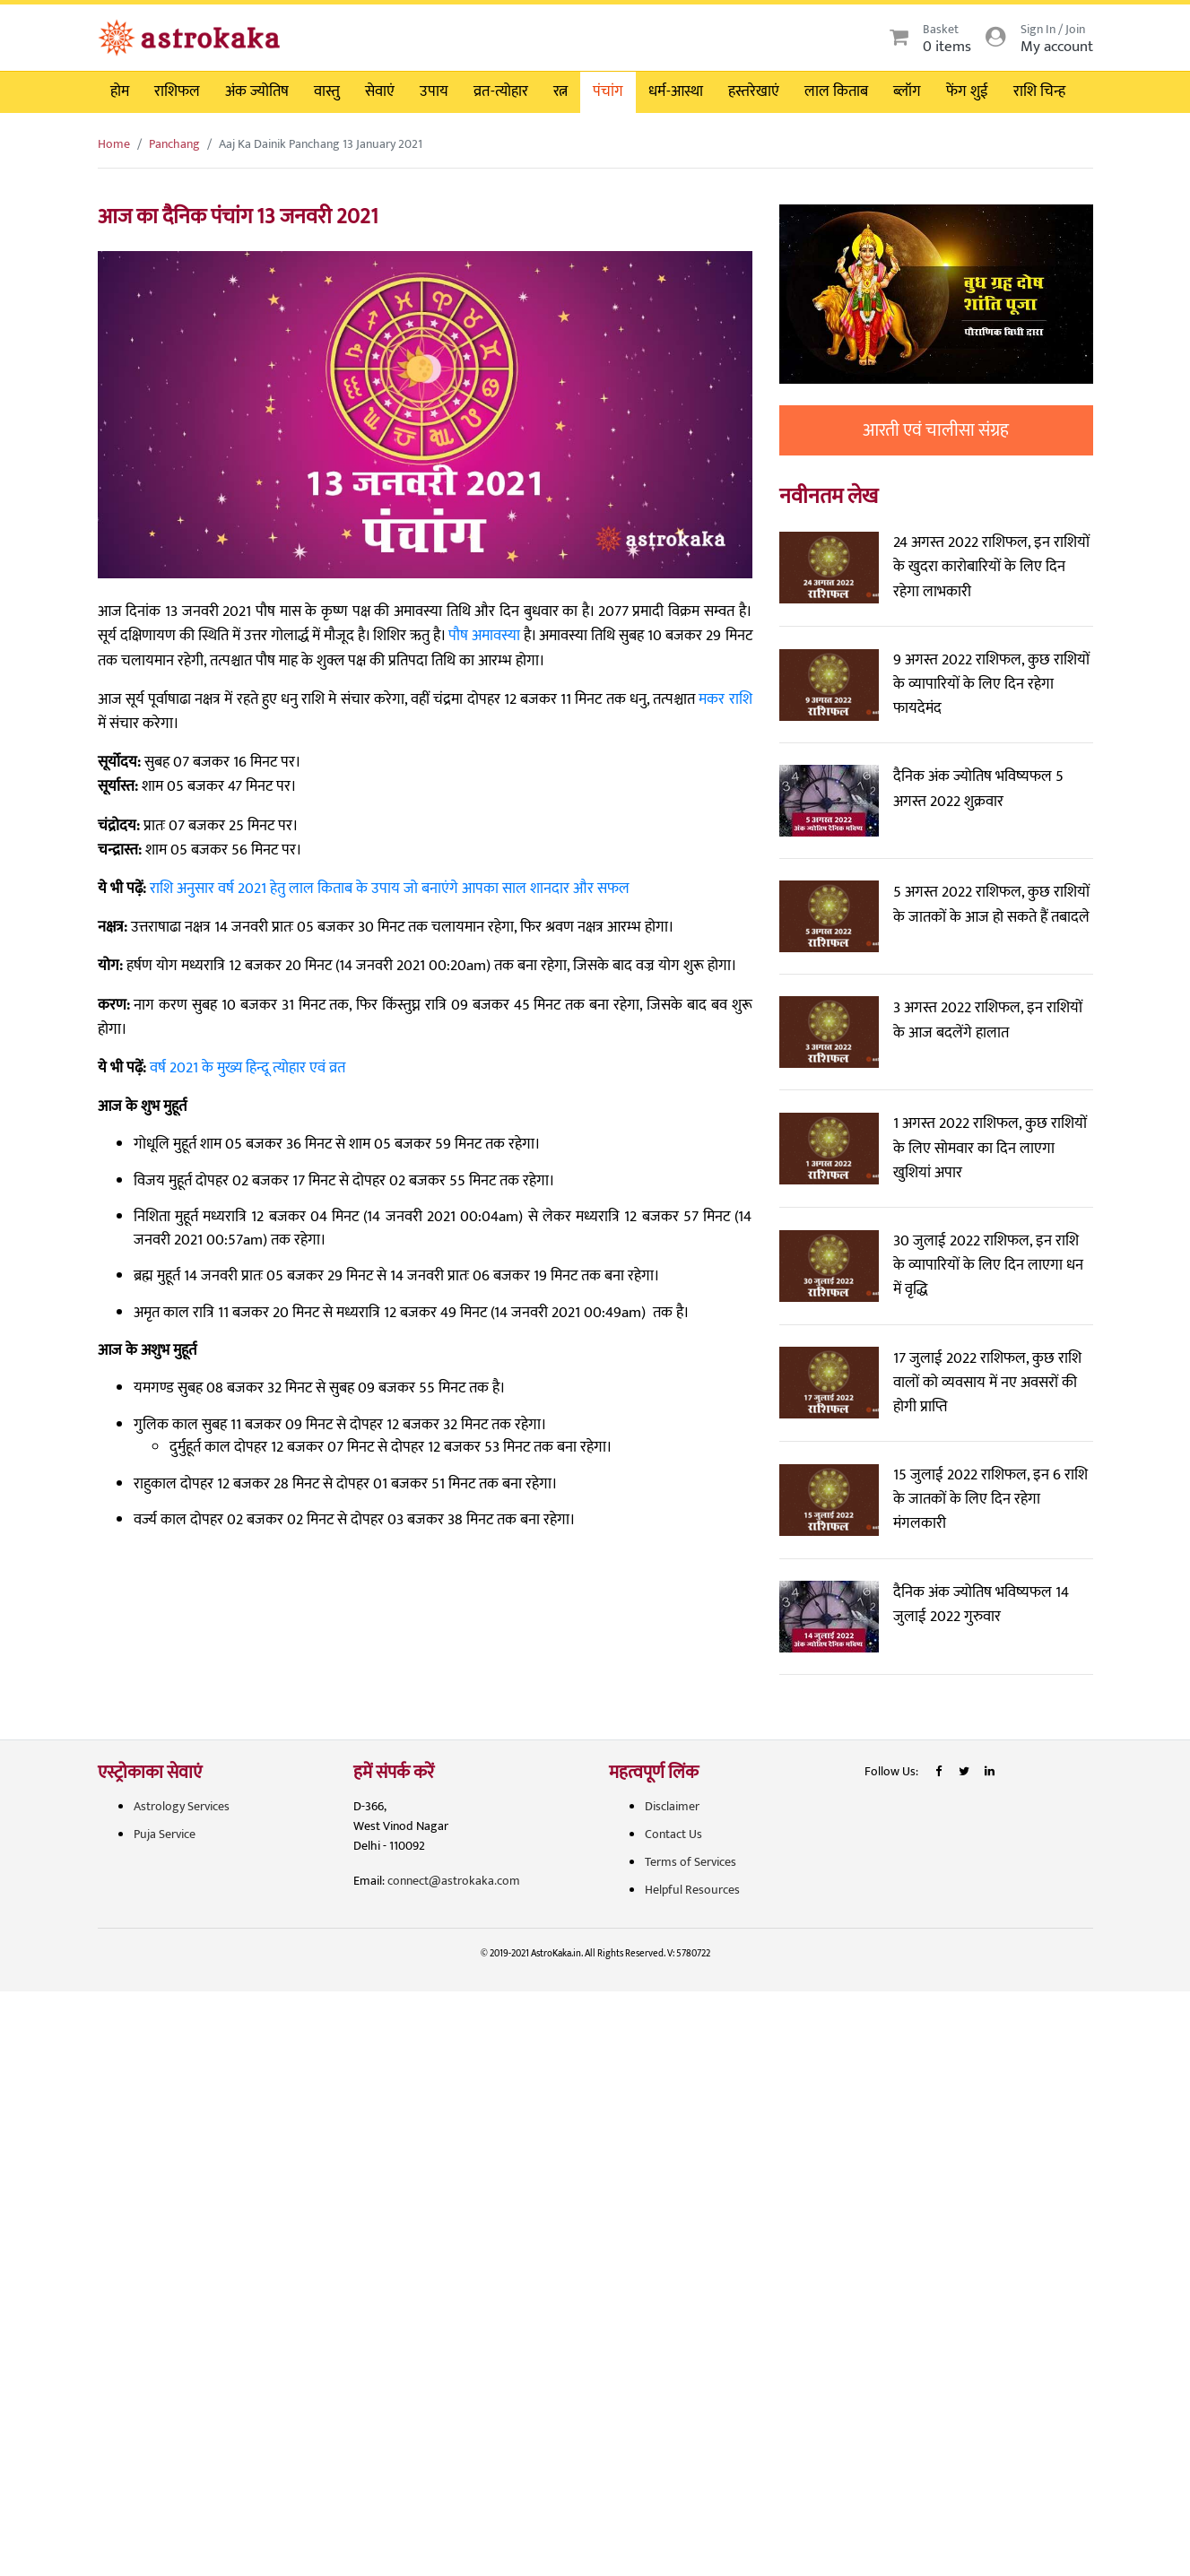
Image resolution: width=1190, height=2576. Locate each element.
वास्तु (327, 91)
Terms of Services (690, 1862)
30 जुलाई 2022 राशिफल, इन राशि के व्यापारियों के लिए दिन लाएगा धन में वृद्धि (988, 1265)
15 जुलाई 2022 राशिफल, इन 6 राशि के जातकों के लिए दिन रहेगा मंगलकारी (990, 1499)
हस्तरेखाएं (753, 91)
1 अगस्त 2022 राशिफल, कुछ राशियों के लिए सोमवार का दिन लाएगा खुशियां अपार (990, 1147)
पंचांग (608, 91)
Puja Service (164, 1834)
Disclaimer (672, 1806)
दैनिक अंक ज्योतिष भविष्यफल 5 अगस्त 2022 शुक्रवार (978, 788)
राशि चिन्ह (1039, 91)
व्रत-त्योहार (500, 91)
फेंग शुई (967, 91)
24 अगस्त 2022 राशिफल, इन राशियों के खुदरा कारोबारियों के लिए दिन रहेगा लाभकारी (991, 566)
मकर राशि (725, 699)
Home (114, 143)
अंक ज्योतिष (257, 91)
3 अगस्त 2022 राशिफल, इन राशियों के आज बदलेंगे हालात (987, 1020)
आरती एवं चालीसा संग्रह (936, 430)
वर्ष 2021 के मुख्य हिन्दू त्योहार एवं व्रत (247, 1067)
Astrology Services (182, 1806)
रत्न (560, 91)
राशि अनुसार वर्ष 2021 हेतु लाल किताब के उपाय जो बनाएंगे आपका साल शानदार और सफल (390, 888)
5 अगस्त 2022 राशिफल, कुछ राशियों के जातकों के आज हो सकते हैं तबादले (991, 904)
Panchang (174, 143)
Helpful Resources (692, 1889)
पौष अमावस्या (484, 635)
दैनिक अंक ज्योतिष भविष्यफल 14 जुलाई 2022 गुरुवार (981, 1604)
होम (119, 91)
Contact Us (673, 1834)
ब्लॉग (907, 91)
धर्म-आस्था (675, 91)
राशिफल (177, 91)
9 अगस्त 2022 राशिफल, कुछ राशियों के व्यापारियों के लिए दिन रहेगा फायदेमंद (991, 684)
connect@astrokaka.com (453, 1880)
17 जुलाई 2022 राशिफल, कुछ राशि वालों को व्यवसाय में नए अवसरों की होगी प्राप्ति (987, 1382)
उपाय (434, 91)
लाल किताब (836, 91)
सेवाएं (380, 91)
